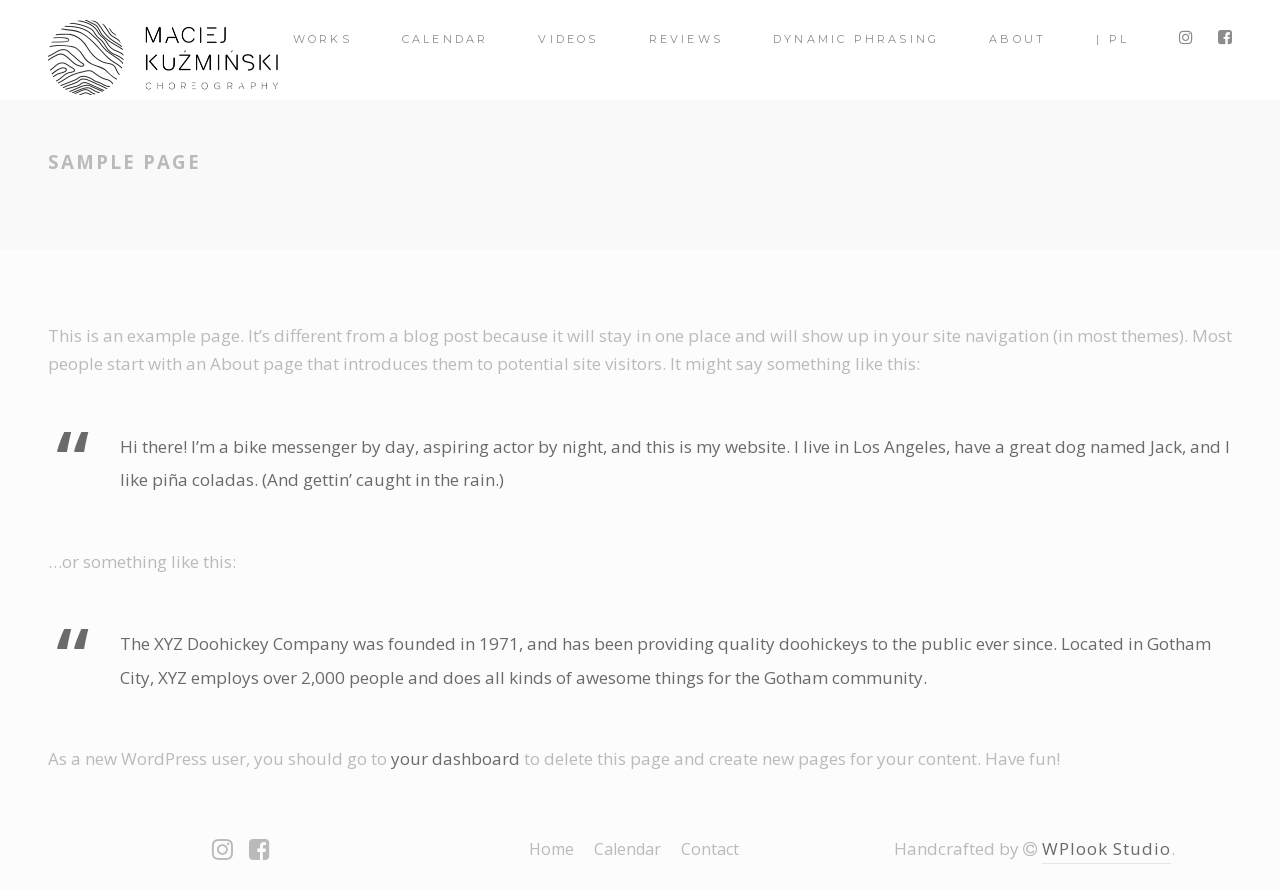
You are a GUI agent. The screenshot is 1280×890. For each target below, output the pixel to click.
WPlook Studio (1106, 848)
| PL (1112, 39)
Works (322, 39)
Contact (710, 849)
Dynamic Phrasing (856, 39)
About (1017, 39)
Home (551, 849)
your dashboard (455, 758)
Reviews (686, 39)
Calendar (445, 39)
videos (568, 39)
